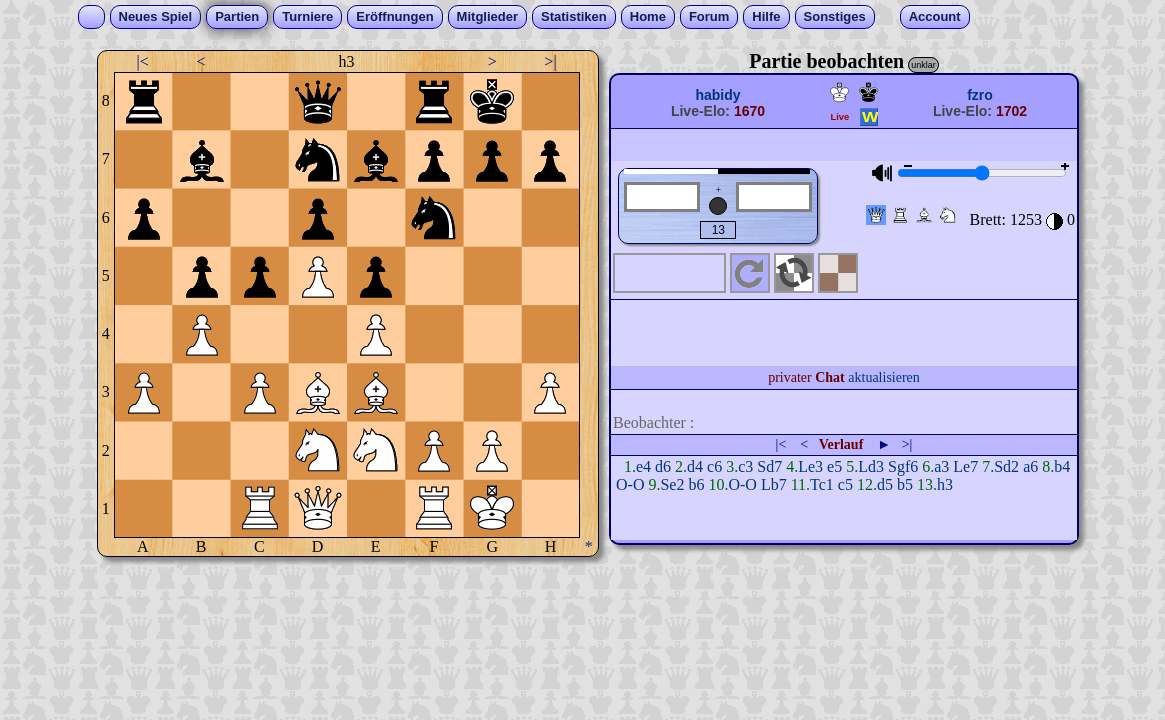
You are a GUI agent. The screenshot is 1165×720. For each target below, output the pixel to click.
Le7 (965, 466)
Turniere (307, 16)
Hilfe (766, 16)
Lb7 (774, 484)
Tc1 (822, 484)
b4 (1062, 466)
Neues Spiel (156, 16)
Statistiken (574, 16)
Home (648, 16)
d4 (695, 466)
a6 (1030, 466)
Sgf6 (903, 466)
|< (143, 61)
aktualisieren (884, 377)
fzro (980, 95)
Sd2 (1006, 466)
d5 (885, 484)
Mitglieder (487, 16)
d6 (663, 466)
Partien (237, 16)
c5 (845, 484)
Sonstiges (835, 16)
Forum (709, 16)
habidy (717, 95)
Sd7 (769, 466)
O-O (630, 484)
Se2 (672, 484)
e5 (834, 466)
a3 (941, 466)
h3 (945, 484)
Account (935, 16)
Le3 (810, 466)
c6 (714, 466)
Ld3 (871, 466)
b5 (905, 484)
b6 (696, 484)
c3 (745, 466)
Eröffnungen (394, 16)
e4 (643, 466)
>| (550, 61)
